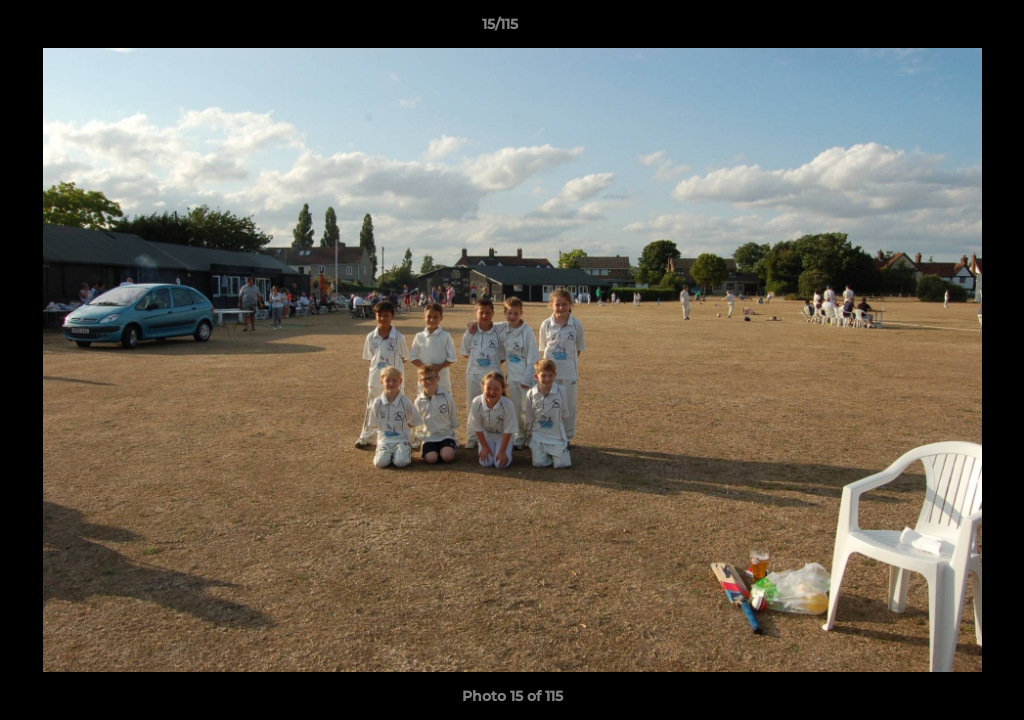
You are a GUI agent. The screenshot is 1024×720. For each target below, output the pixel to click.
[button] (940, 29)
